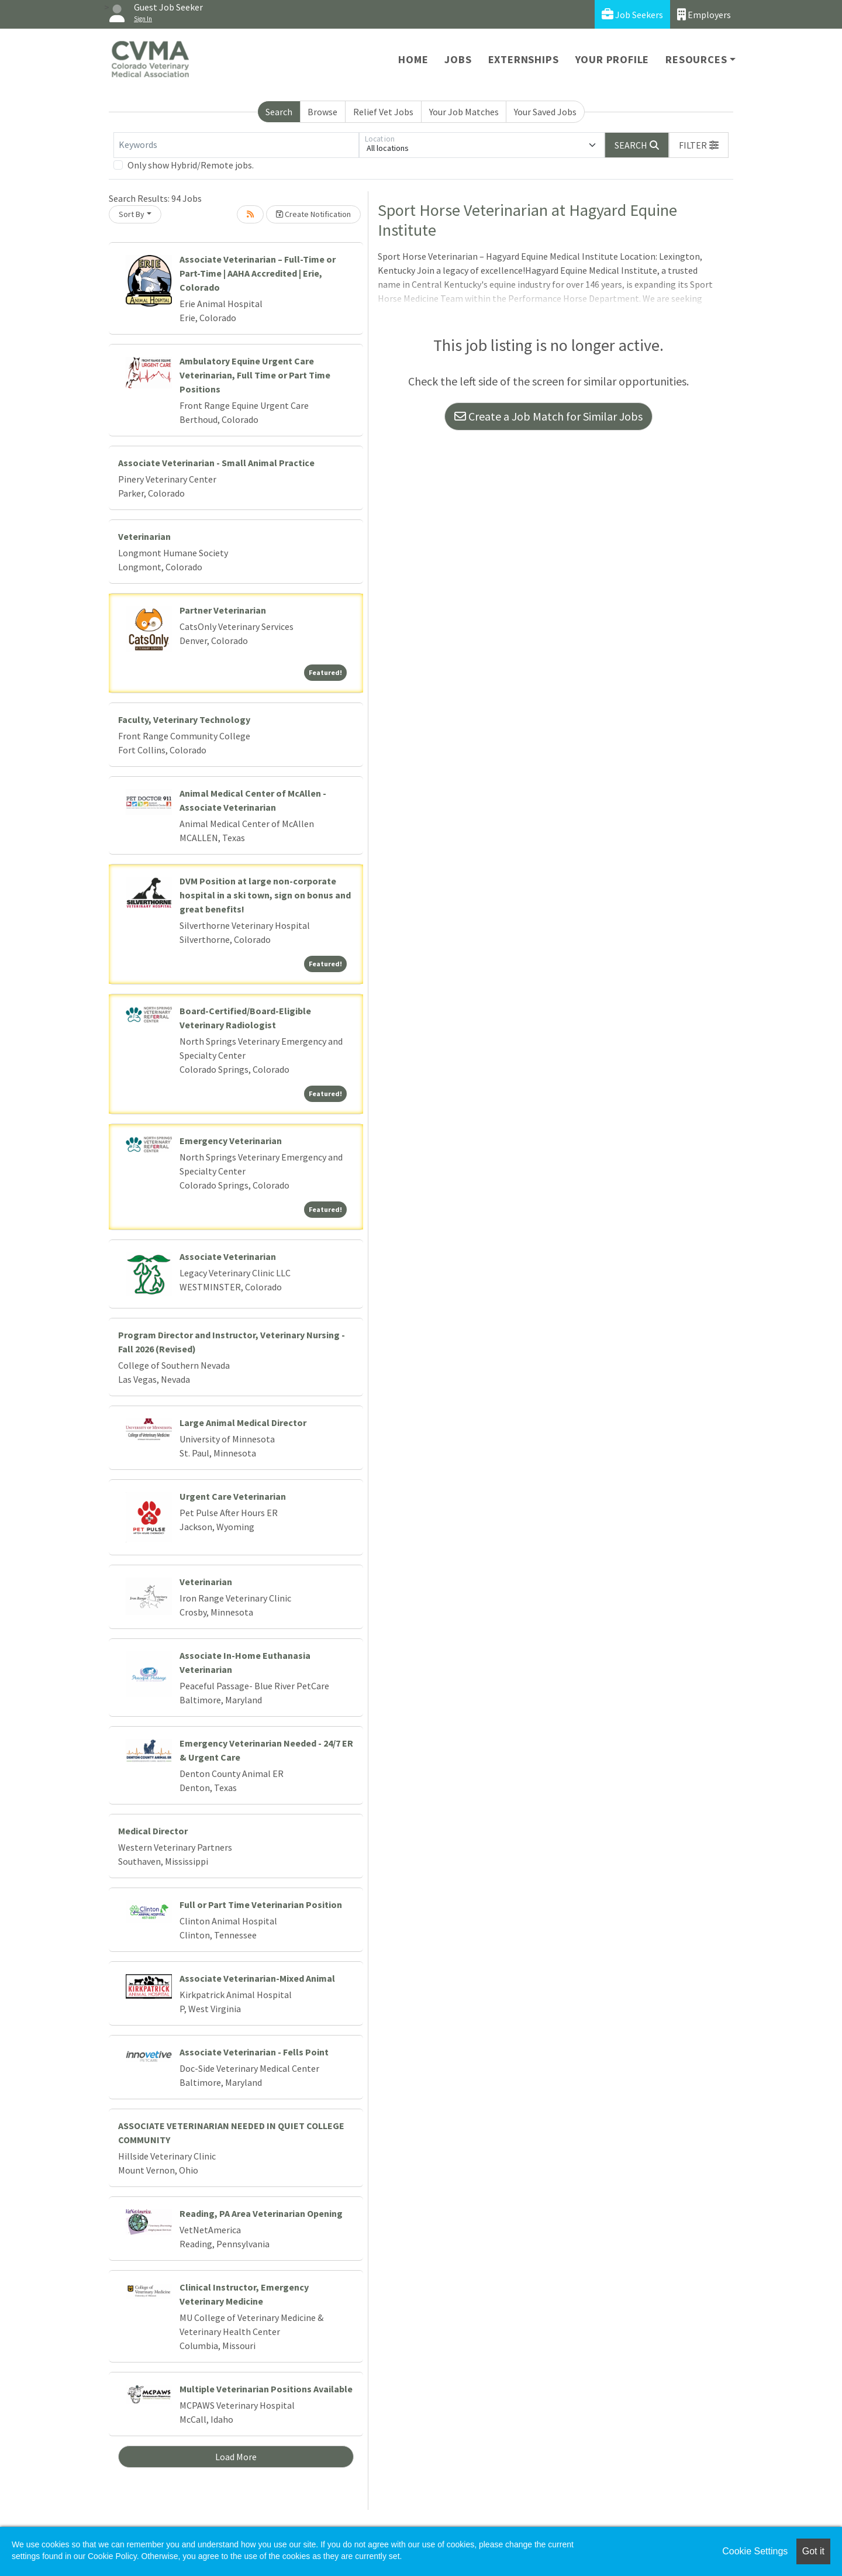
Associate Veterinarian (228, 1256)
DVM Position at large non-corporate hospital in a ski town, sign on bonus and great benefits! (265, 895)
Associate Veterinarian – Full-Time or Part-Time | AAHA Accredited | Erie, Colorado (258, 273)
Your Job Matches (464, 112)
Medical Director (153, 1831)
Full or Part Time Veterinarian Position (261, 1904)
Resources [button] (696, 59)
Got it (813, 2551)
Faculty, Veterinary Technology (184, 719)
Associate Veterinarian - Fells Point (254, 2052)
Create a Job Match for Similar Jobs (548, 416)
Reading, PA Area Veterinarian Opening (261, 2213)
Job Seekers (632, 14)
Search (278, 112)
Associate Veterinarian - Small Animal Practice (216, 463)
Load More (236, 2457)
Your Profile (612, 59)
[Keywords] (236, 145)
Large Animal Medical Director (243, 1422)
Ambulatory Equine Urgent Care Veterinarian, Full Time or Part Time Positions (255, 375)
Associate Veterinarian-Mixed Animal (257, 1978)
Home (413, 59)
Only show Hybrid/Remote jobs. (190, 165)
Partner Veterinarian (223, 610)
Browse (322, 112)
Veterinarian (144, 536)
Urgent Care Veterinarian (233, 1496)
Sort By (131, 214)
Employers (704, 14)
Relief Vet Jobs (383, 112)
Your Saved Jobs (545, 112)
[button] (699, 145)
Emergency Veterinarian (231, 1140)
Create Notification (313, 214)
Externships (523, 59)
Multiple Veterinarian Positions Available (266, 2389)
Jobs (457, 59)
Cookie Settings (755, 2551)
